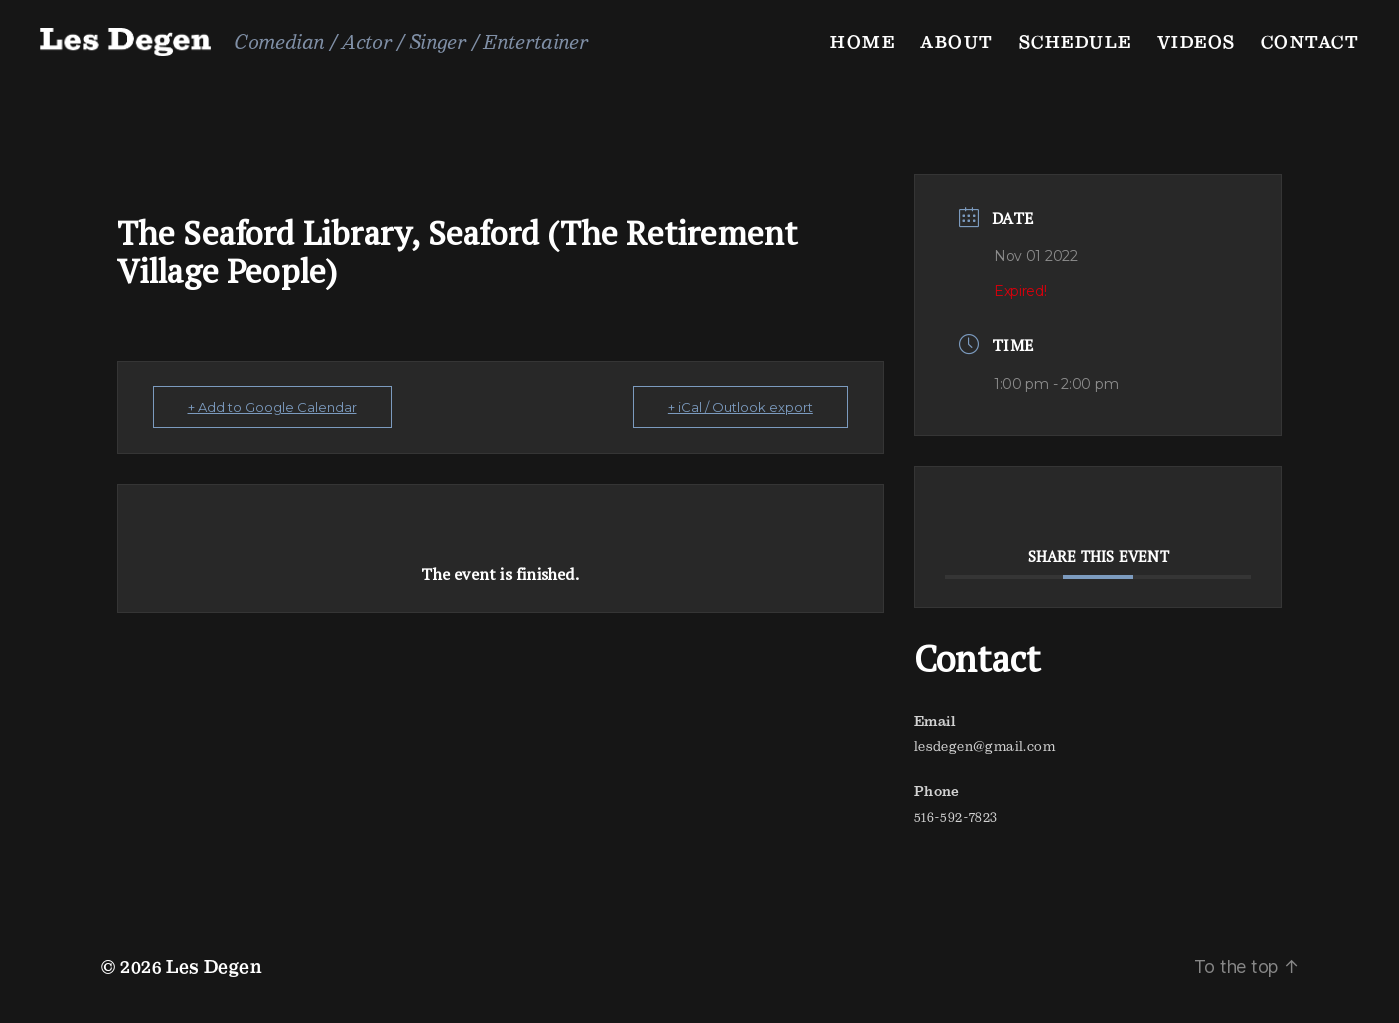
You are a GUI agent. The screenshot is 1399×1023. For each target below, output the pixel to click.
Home (862, 41)
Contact (1310, 41)
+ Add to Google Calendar (272, 407)
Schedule (1075, 41)
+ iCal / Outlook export (740, 407)
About (957, 41)
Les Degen (214, 966)
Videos (1196, 41)
